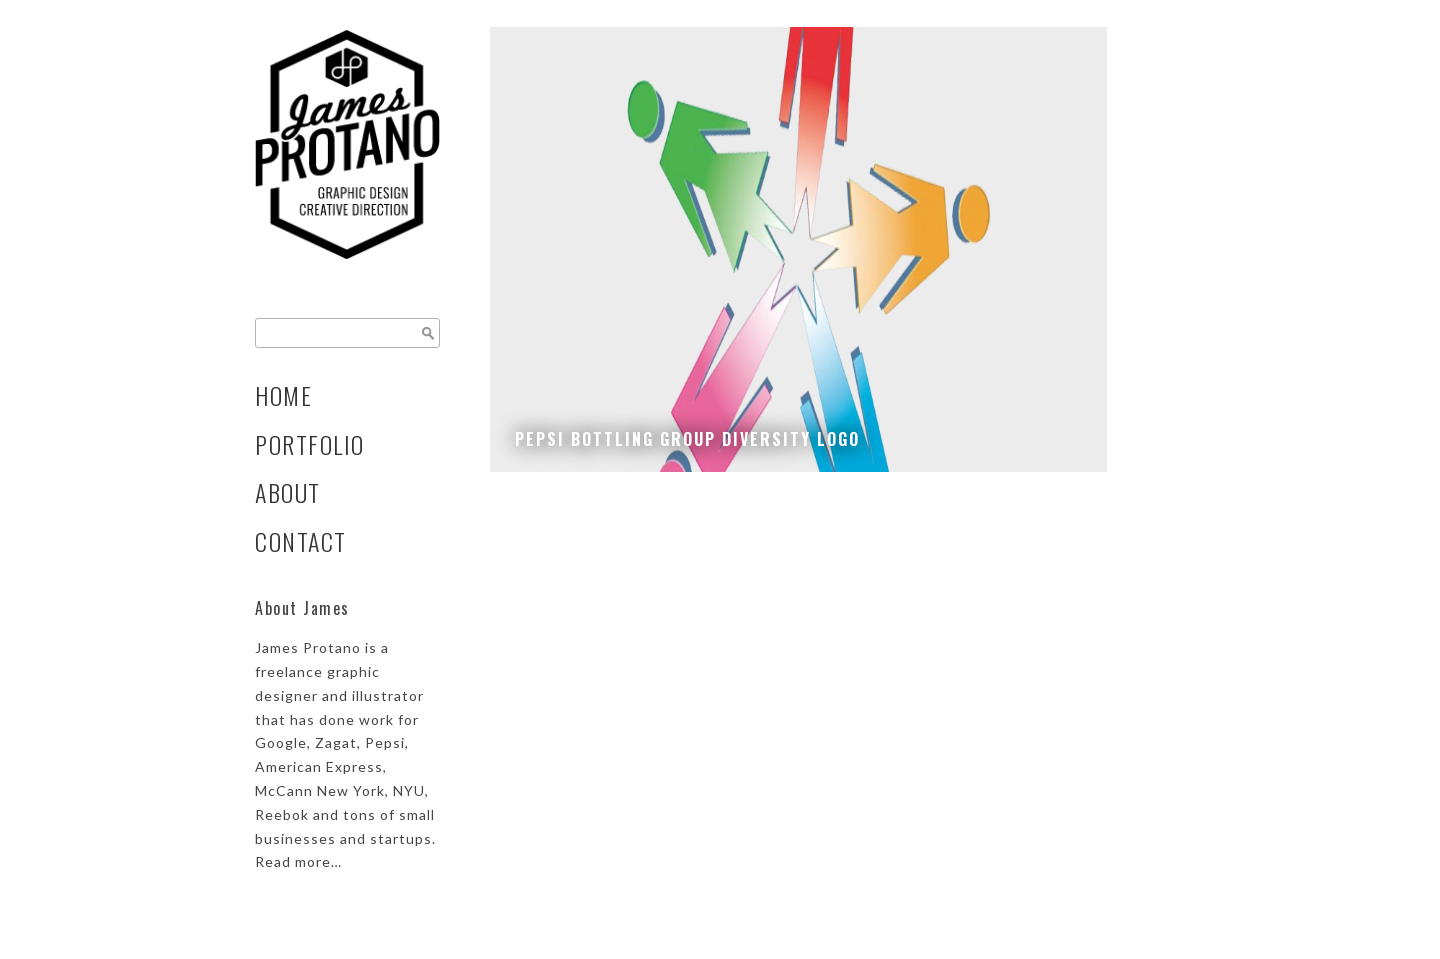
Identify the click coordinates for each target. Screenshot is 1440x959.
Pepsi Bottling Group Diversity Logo (687, 439)
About (288, 492)
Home (283, 395)
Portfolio (310, 444)
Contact (301, 541)
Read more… (298, 861)
